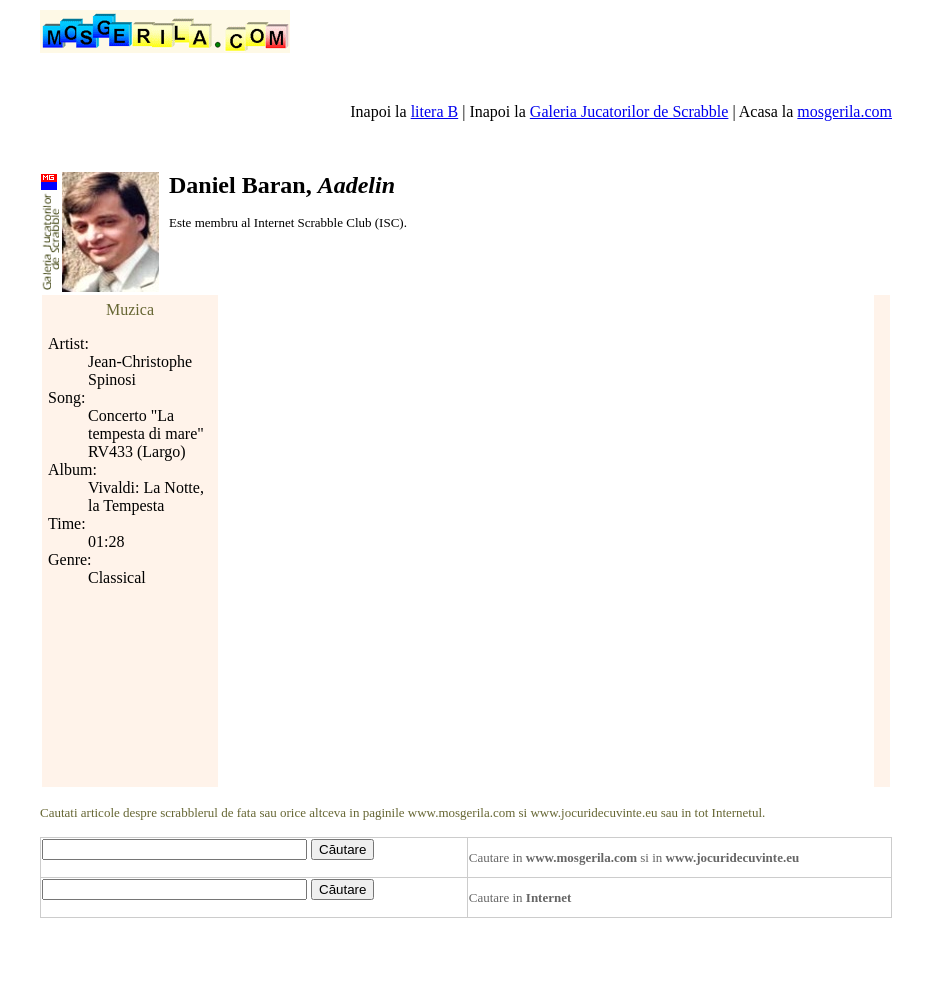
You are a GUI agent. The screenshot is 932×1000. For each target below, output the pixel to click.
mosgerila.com (844, 111)
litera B (435, 111)
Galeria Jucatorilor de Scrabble (629, 111)
